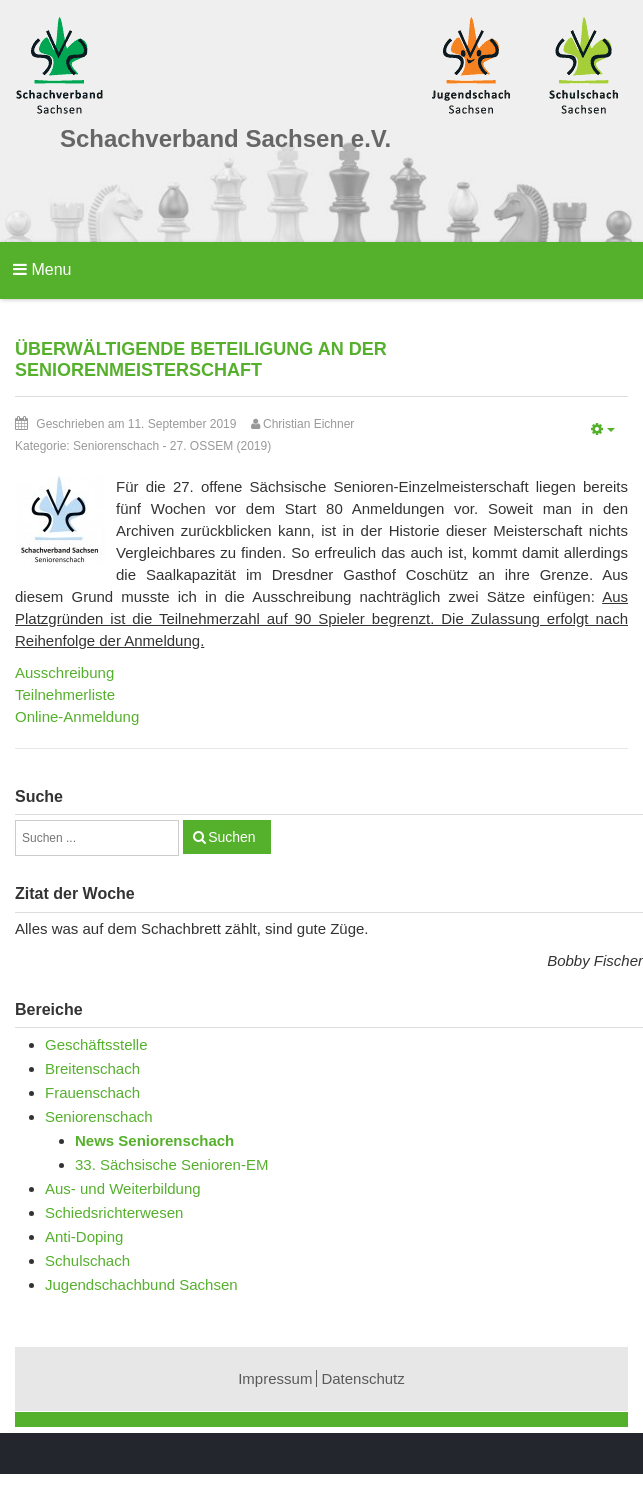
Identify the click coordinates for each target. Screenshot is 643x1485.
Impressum (275, 1378)
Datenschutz (362, 1378)
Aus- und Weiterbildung (123, 1188)
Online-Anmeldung (77, 716)
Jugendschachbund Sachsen (141, 1284)
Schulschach (87, 1260)
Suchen (231, 837)
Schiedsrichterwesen (114, 1212)
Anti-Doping (84, 1236)
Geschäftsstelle (96, 1044)
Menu (42, 269)
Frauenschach (92, 1092)
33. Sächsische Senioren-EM (171, 1164)
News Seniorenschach (154, 1140)
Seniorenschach (116, 446)
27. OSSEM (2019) (220, 446)
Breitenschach (92, 1068)
